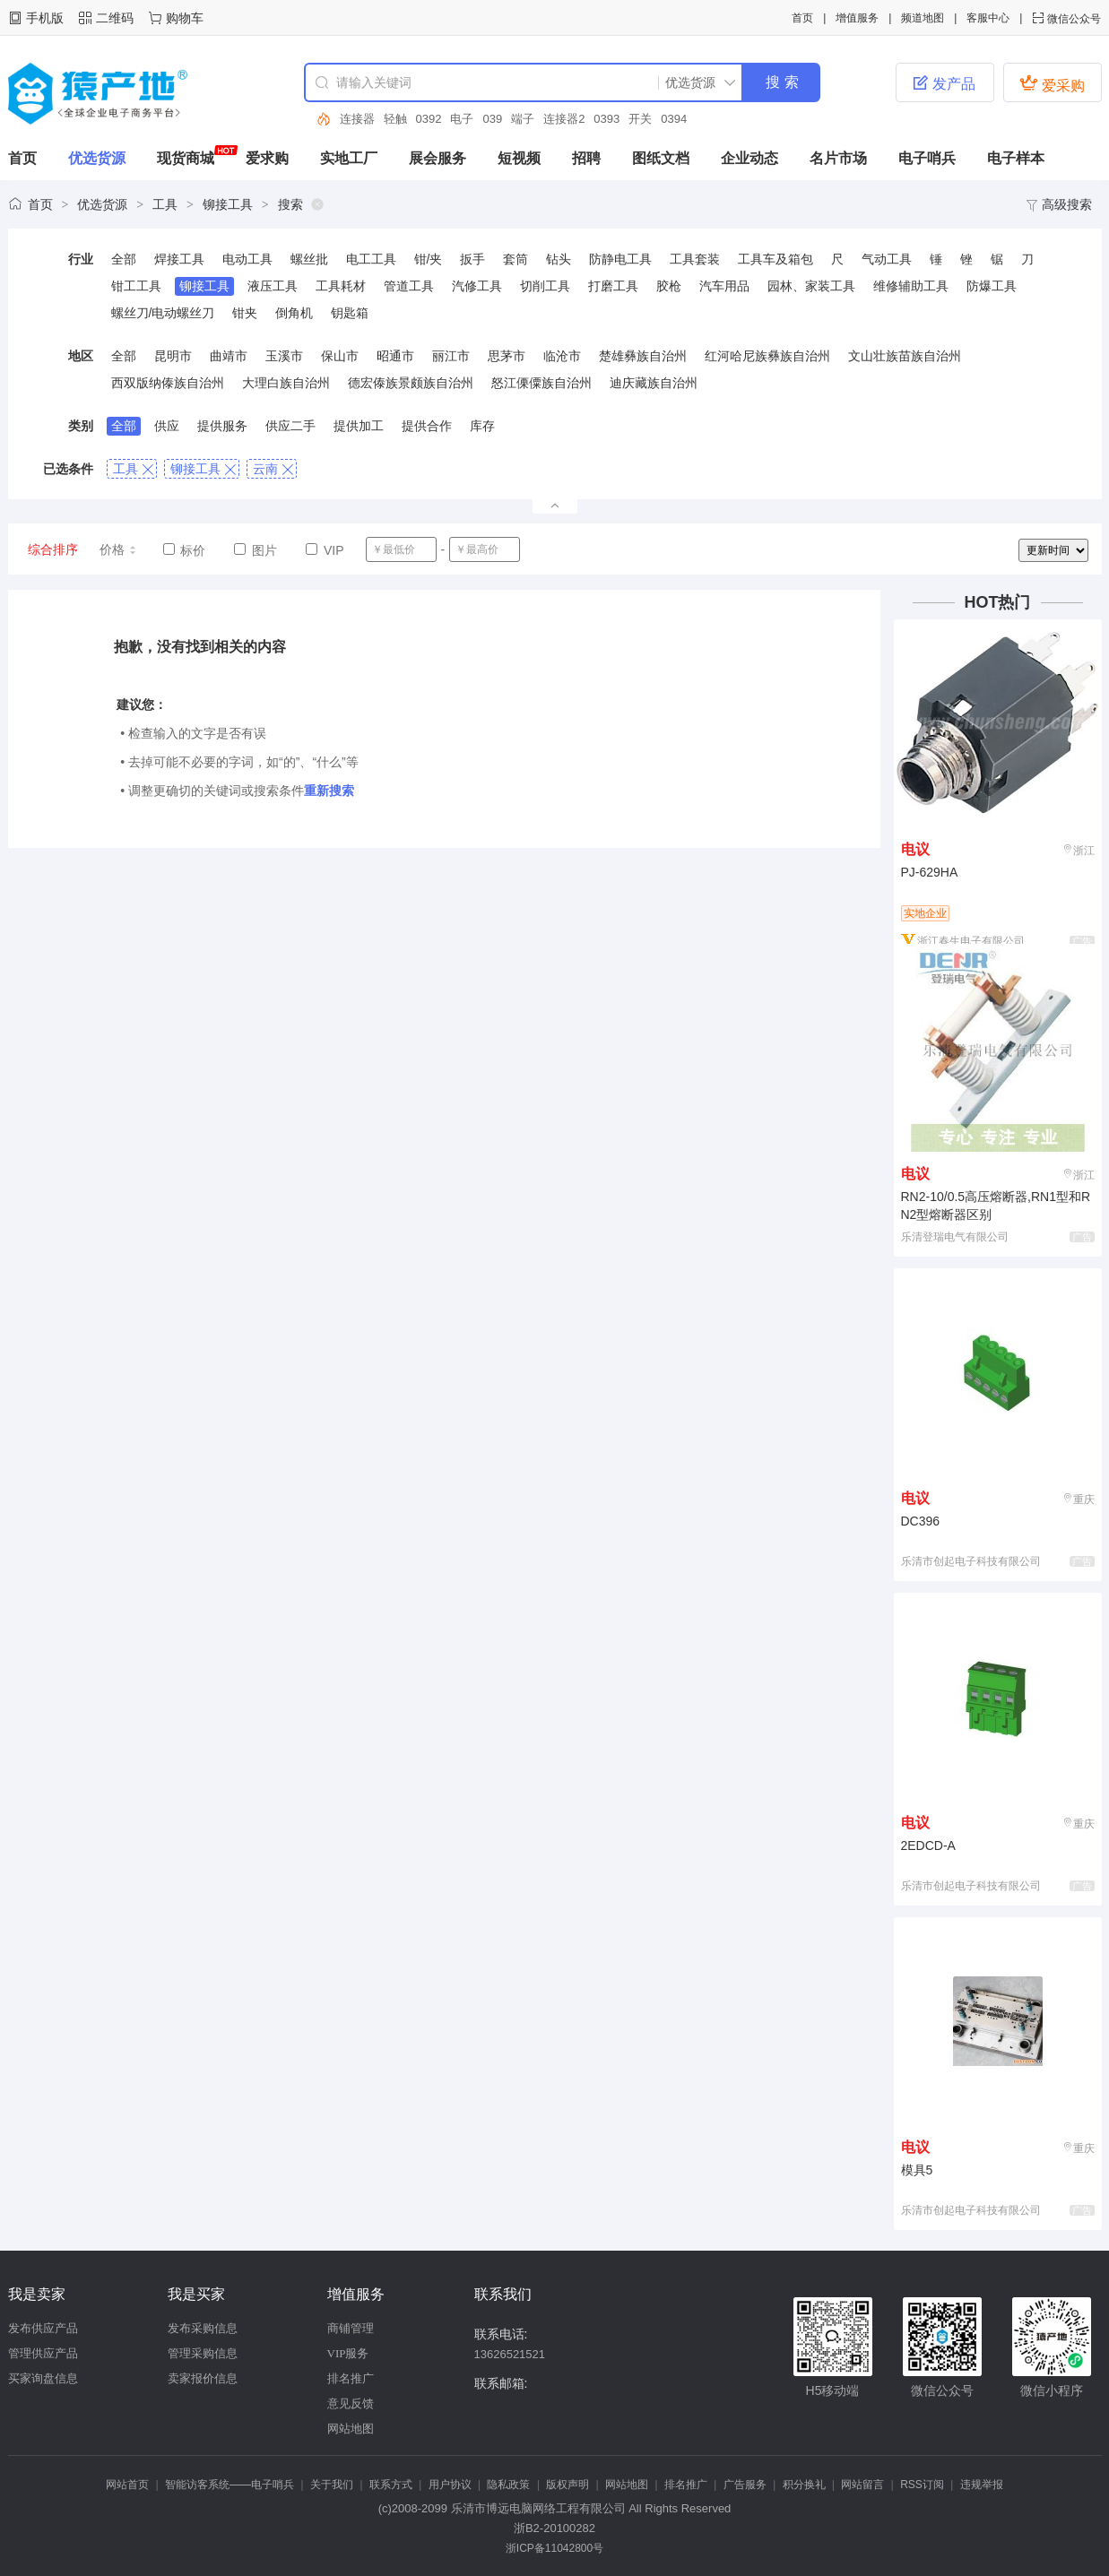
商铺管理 (350, 2328)
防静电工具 (620, 259)
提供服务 (222, 426)
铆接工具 (228, 204)
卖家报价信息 (203, 2378)
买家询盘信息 (43, 2378)
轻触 (395, 118)
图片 (255, 550)
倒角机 (294, 313)
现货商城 (185, 158)
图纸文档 (660, 158)
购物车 (185, 18)
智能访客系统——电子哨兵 (229, 2484)
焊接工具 (179, 259)
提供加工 (359, 426)
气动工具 (887, 259)
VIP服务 (348, 2353)
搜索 (290, 204)
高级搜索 (1059, 204)
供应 (166, 426)
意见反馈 (350, 2403)
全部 (123, 259)
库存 (482, 426)
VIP (324, 550)
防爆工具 (991, 286)
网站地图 (350, 2428)
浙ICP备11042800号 (554, 2548)
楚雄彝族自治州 (643, 356)
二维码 (115, 18)
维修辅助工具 (911, 286)
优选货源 (97, 158)
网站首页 (127, 2484)
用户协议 (450, 2484)
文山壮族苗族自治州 (904, 356)
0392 (429, 118)
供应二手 (290, 426)
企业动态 (749, 158)
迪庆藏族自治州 (653, 383)
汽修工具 (477, 286)
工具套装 (695, 259)
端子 (522, 118)
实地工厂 (348, 158)
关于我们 (331, 2484)
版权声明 (567, 2484)
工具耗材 (341, 286)
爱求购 (267, 158)
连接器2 (564, 118)
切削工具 (545, 286)
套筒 (515, 259)
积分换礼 (804, 2484)
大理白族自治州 (286, 383)
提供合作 (427, 426)
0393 (606, 118)
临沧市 (562, 356)
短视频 (519, 158)
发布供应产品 (43, 2328)
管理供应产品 (43, 2353)
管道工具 (409, 286)
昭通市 (395, 356)
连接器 (357, 118)
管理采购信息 (203, 2353)
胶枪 (668, 286)
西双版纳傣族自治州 (167, 383)
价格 (119, 549)
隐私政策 (508, 2484)
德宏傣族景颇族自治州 (410, 383)
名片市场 (838, 158)
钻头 (558, 259)
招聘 (586, 158)
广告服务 (745, 2484)
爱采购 (1051, 83)
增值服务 (857, 18)
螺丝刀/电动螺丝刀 (163, 313)
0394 (674, 118)
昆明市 (173, 356)
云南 (273, 469)
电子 (461, 118)
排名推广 (350, 2378)
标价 (184, 550)
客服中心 (987, 18)
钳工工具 (136, 286)
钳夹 (244, 313)
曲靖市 (228, 356)
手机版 (45, 18)
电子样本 (1015, 158)
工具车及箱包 (775, 259)
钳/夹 (428, 259)
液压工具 (272, 286)
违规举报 (981, 2484)
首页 (802, 18)
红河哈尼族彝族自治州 (767, 356)
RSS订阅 (922, 2484)
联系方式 (390, 2484)
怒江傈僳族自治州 (541, 383)
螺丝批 (309, 259)
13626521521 (510, 2354)
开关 (640, 118)
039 (492, 118)
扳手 (472, 259)
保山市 (340, 356)
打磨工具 (613, 286)
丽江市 (451, 356)
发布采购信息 (203, 2328)
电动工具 (247, 259)
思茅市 (506, 356)
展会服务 (437, 158)
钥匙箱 (349, 313)
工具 (165, 204)
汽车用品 (724, 286)
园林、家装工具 (811, 286)
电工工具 (371, 259)
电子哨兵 (927, 158)
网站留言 (862, 2484)
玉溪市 (284, 356)
